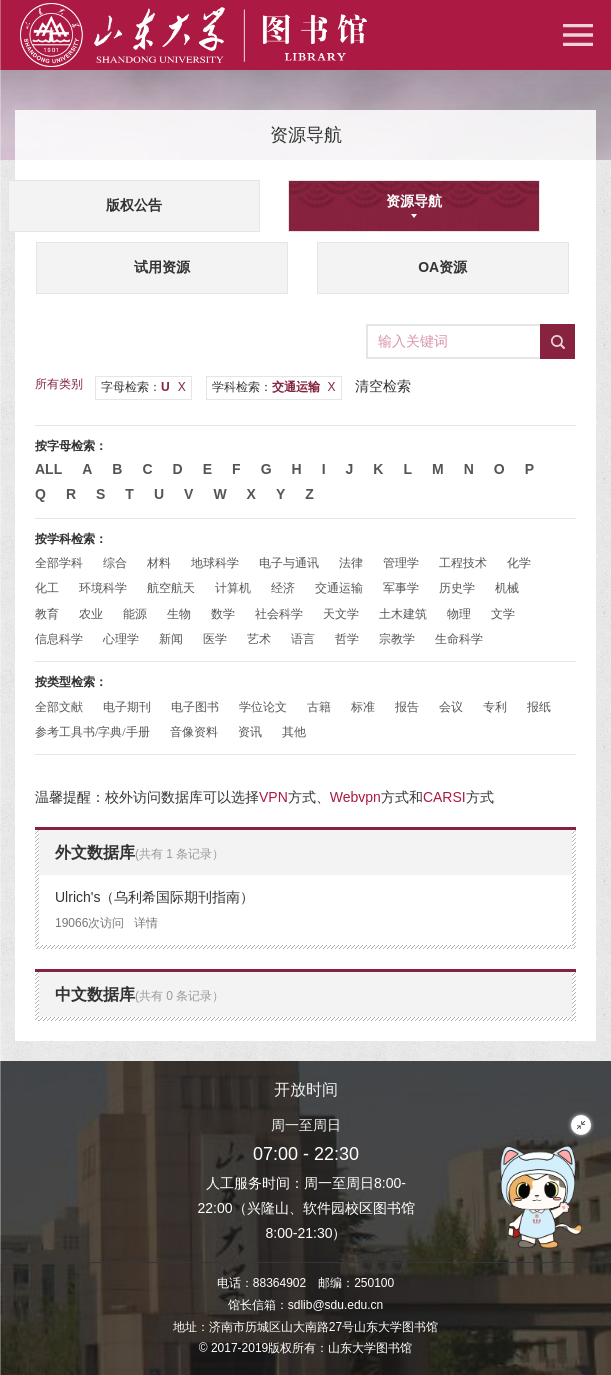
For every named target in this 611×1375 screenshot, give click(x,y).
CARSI (444, 797)
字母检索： (143, 387)
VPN (273, 797)
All (48, 469)
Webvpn (355, 797)
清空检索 (383, 386)
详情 (146, 923)
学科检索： (274, 387)
